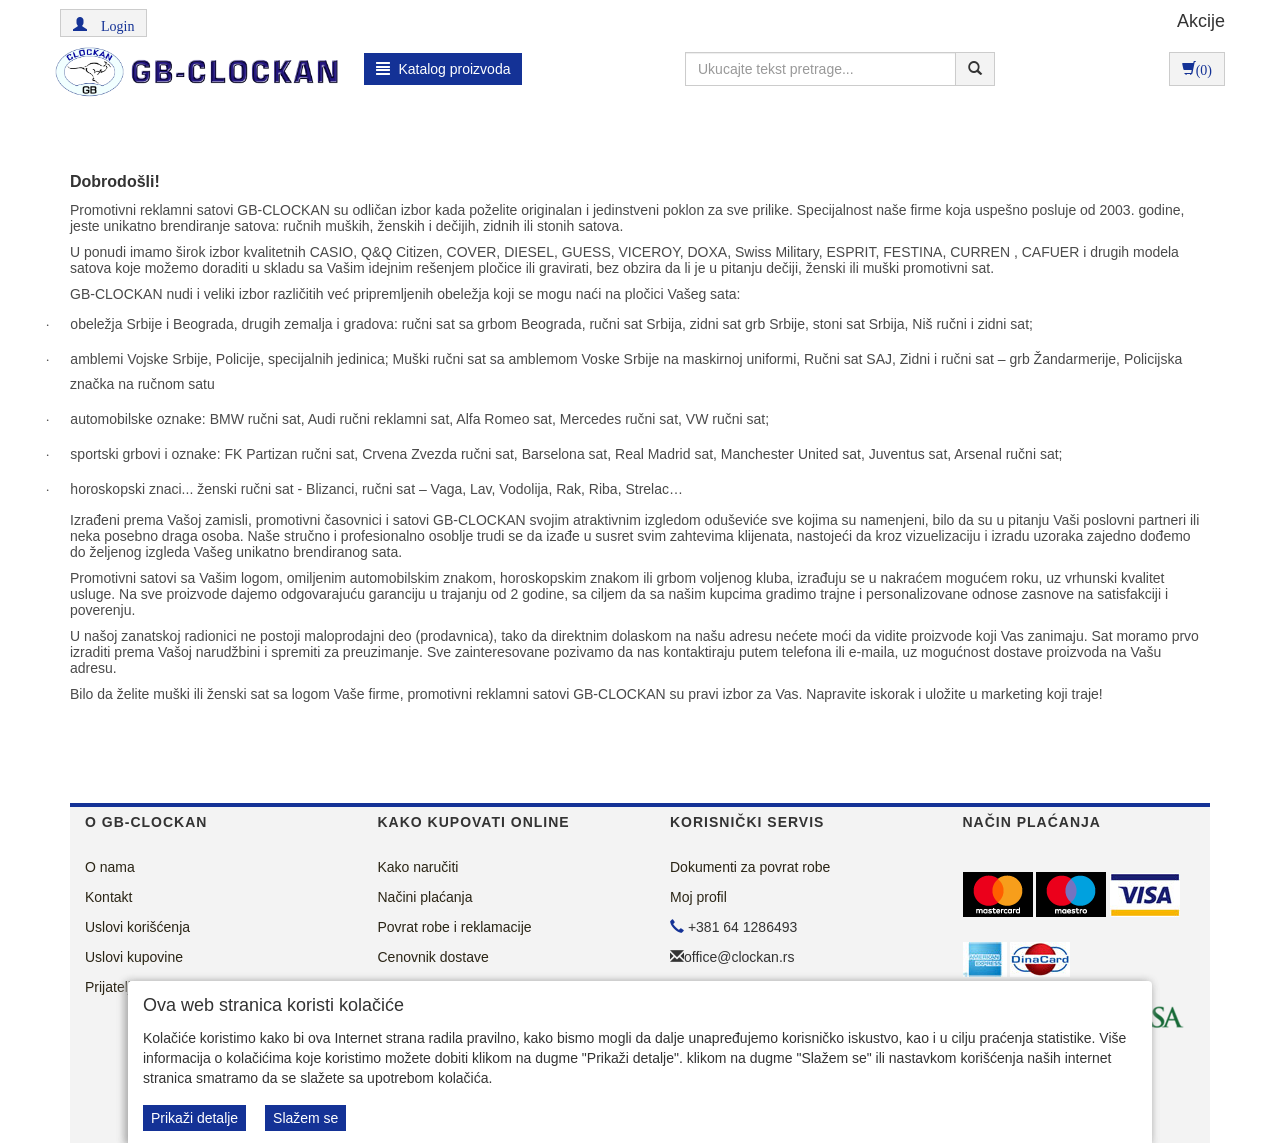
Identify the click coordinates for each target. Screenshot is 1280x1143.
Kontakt (108, 897)
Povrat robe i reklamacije (455, 927)
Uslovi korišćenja (137, 927)
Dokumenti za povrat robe (750, 867)
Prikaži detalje (194, 1118)
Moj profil (698, 897)
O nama (110, 867)
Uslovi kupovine (134, 957)
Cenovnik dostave (433, 957)
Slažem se (305, 1118)
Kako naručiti (418, 867)
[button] (103, 23)
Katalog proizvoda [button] (443, 69)
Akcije (1201, 21)
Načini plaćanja (425, 897)
